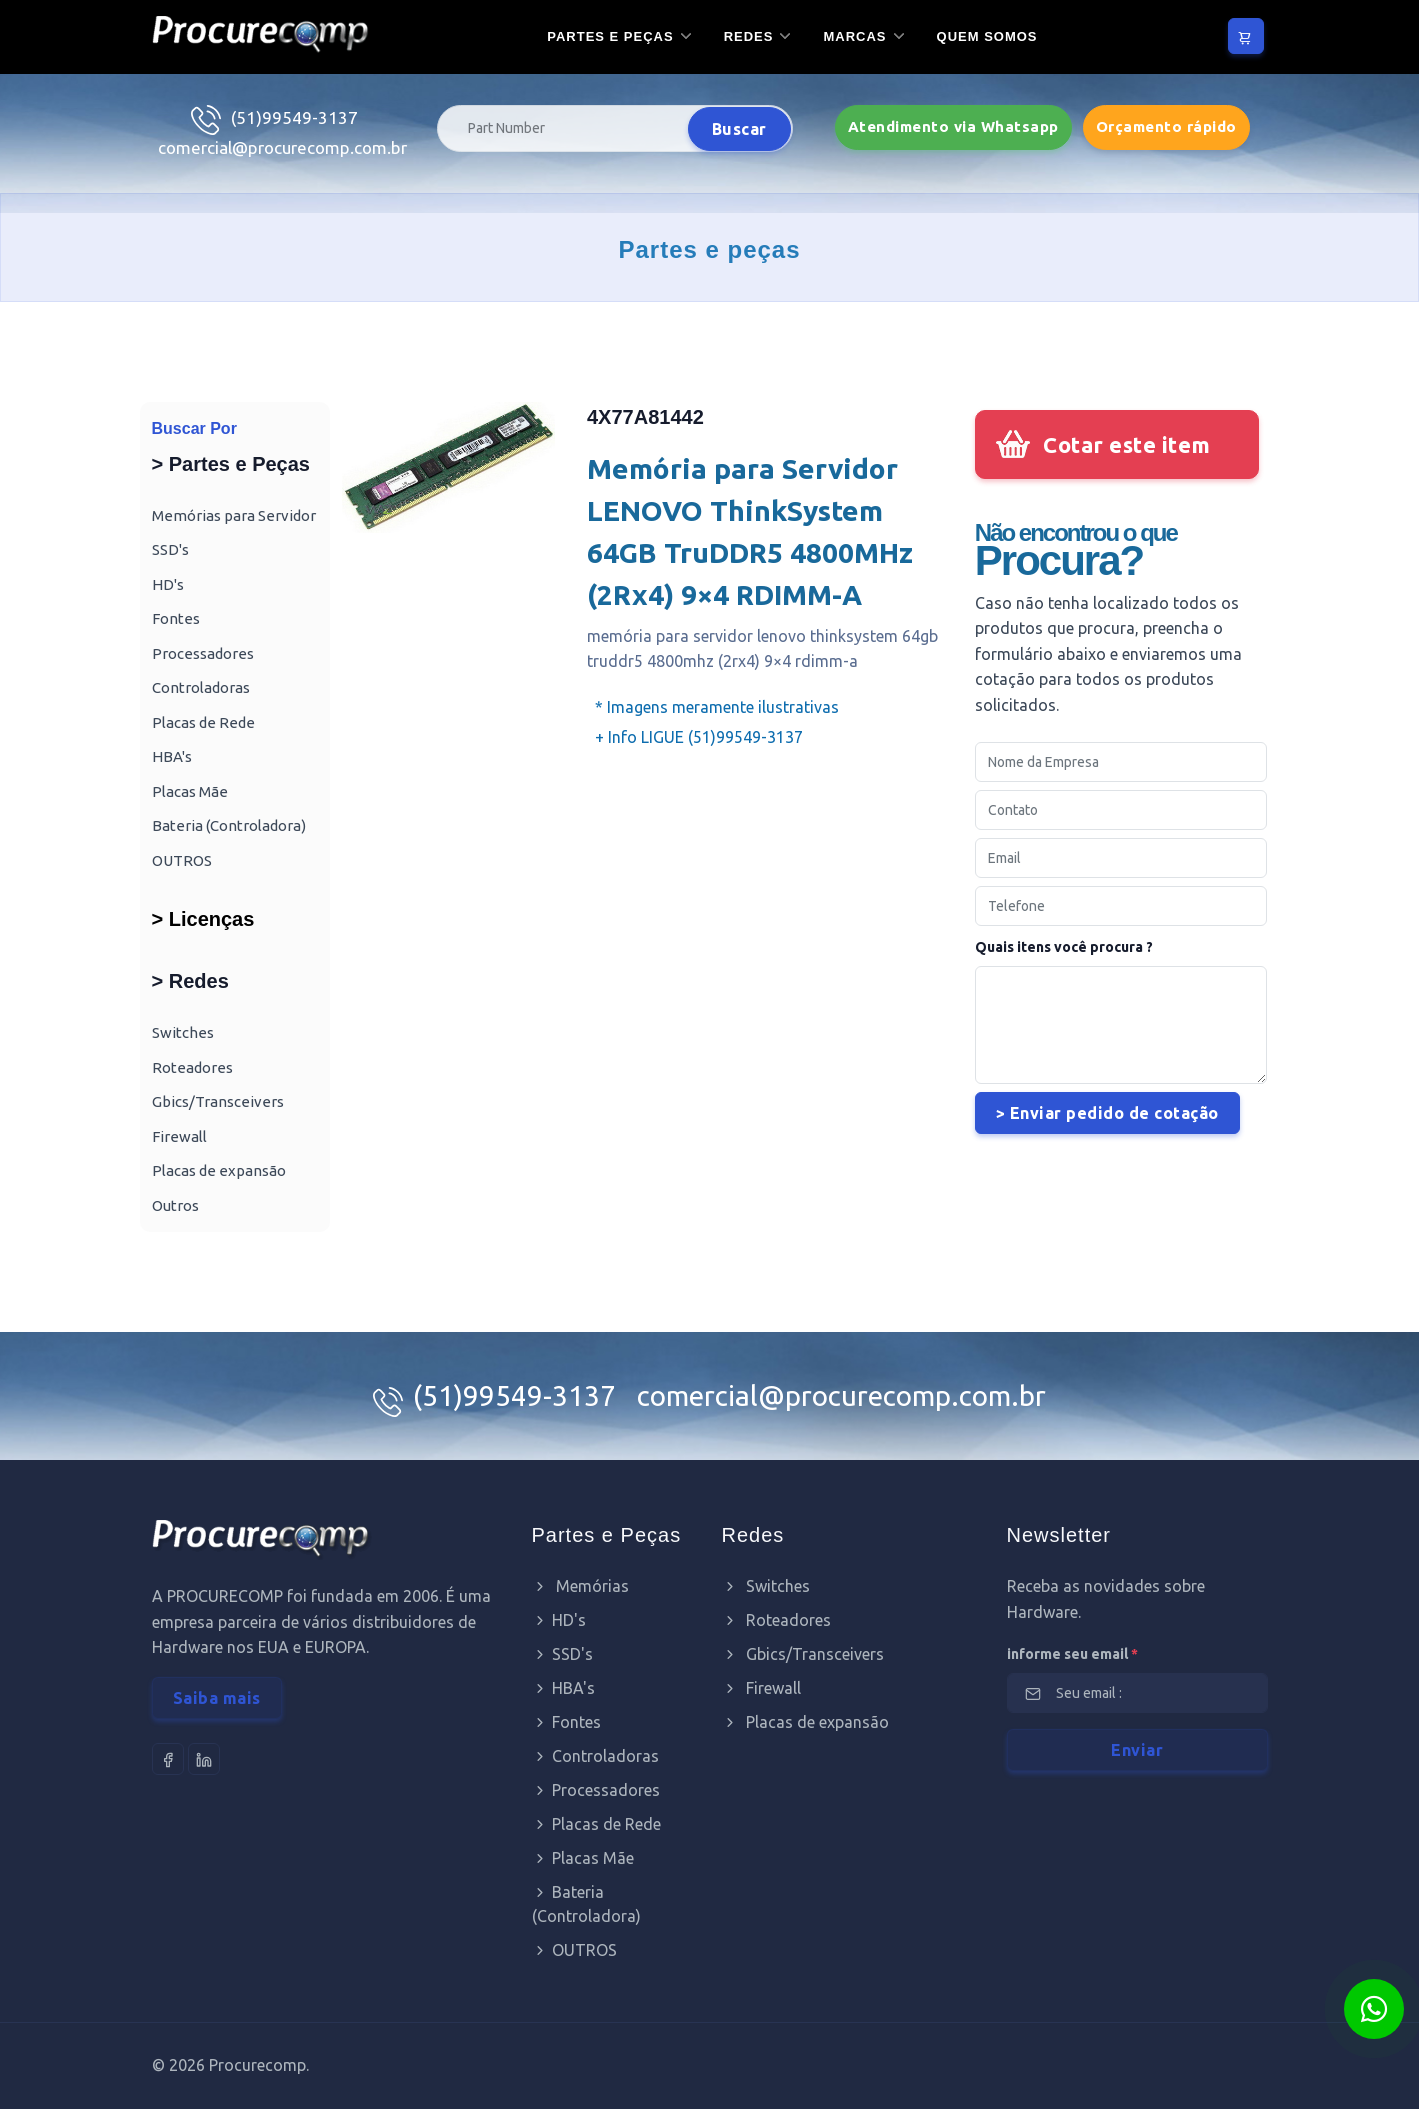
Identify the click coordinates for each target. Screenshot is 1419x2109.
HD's (168, 584)
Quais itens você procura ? (1064, 947)
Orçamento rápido (1166, 126)
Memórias (580, 1586)
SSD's (170, 549)
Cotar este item (1127, 444)
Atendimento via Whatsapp (953, 126)
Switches (183, 1032)
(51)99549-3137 (294, 117)
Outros (175, 1205)
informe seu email (1072, 1654)
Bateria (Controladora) (229, 825)
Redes (749, 36)
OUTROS (182, 860)
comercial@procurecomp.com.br (282, 147)
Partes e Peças (610, 36)
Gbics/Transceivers (218, 1101)
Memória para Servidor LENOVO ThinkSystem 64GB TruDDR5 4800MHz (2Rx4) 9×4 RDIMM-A (750, 531)
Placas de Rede (203, 722)
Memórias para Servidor (234, 515)
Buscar (739, 129)
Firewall (179, 1136)
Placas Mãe (190, 791)
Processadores (203, 653)
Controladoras (201, 687)
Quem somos (987, 36)
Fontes (176, 618)
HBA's (172, 756)
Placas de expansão (219, 1170)
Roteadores (192, 1067)
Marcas (854, 36)
